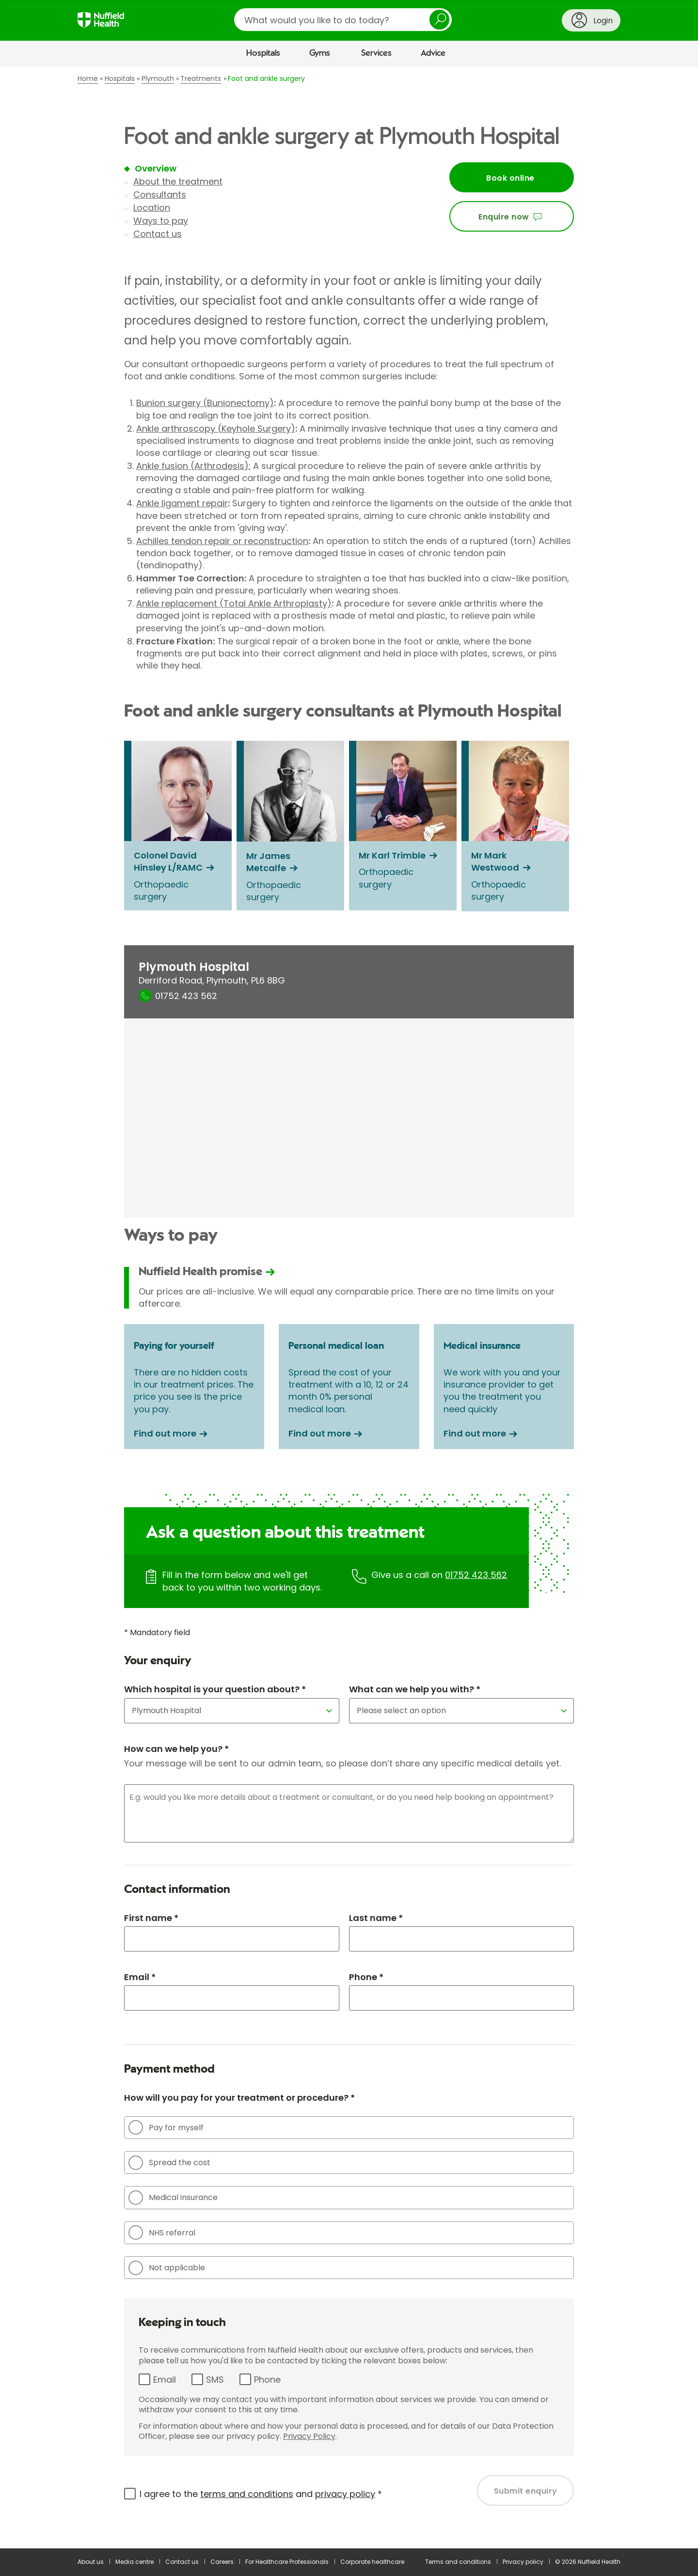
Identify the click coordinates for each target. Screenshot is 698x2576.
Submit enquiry (525, 2491)
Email (164, 2379)
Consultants (159, 194)
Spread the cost (169, 2162)
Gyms (319, 53)
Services (376, 53)
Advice (433, 53)
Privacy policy (523, 2562)
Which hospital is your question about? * (215, 1689)
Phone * (366, 1977)
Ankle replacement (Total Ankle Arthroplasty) (234, 603)
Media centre (134, 2562)
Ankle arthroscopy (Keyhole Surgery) (215, 428)
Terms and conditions (458, 2562)
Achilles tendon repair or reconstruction (222, 541)
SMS (215, 2379)
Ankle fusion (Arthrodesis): (193, 466)
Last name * (376, 1918)
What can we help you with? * (414, 1689)
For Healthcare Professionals (287, 2562)
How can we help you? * (176, 1749)
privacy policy (345, 2494)
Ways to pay (160, 221)
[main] (349, 1307)
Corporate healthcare (372, 2562)
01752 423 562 (476, 1575)
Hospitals (263, 53)
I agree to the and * (261, 2494)
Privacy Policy (309, 2436)
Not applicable (166, 2268)
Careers (222, 2562)
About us (91, 2562)
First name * (151, 1918)
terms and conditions (246, 2494)
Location (151, 208)
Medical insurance (173, 2197)
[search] (343, 19)
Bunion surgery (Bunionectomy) (205, 403)
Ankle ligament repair (182, 503)
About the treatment (177, 181)
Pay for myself (166, 2127)
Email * (140, 1977)
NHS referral (161, 2232)
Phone (267, 2379)
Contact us (157, 234)
